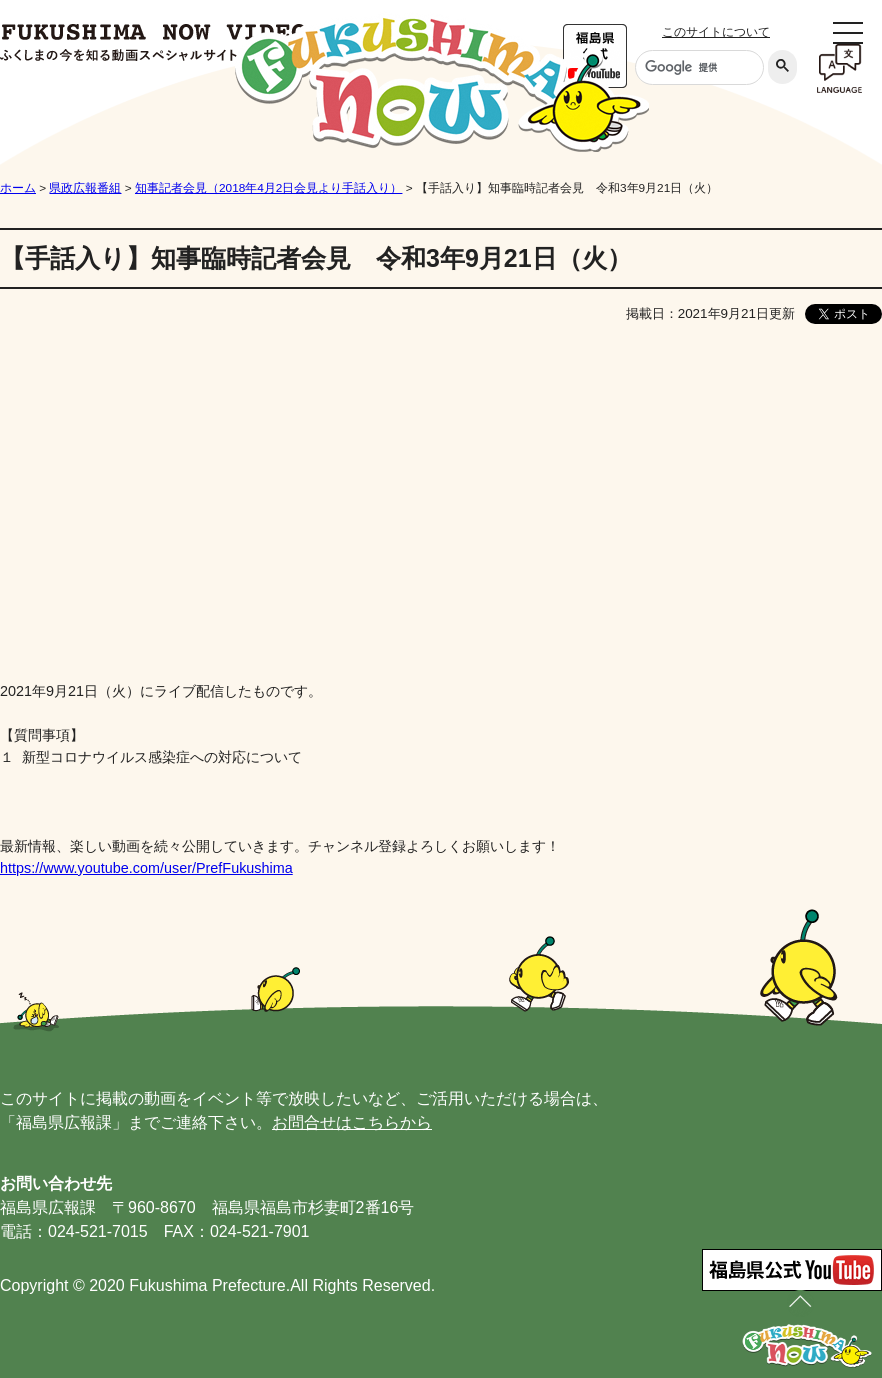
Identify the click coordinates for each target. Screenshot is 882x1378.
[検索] (697, 68)
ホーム (18, 188)
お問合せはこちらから (352, 1122)
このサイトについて (716, 32)
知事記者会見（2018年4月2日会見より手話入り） (268, 188)
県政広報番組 (85, 188)
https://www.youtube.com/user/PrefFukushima (146, 868)
